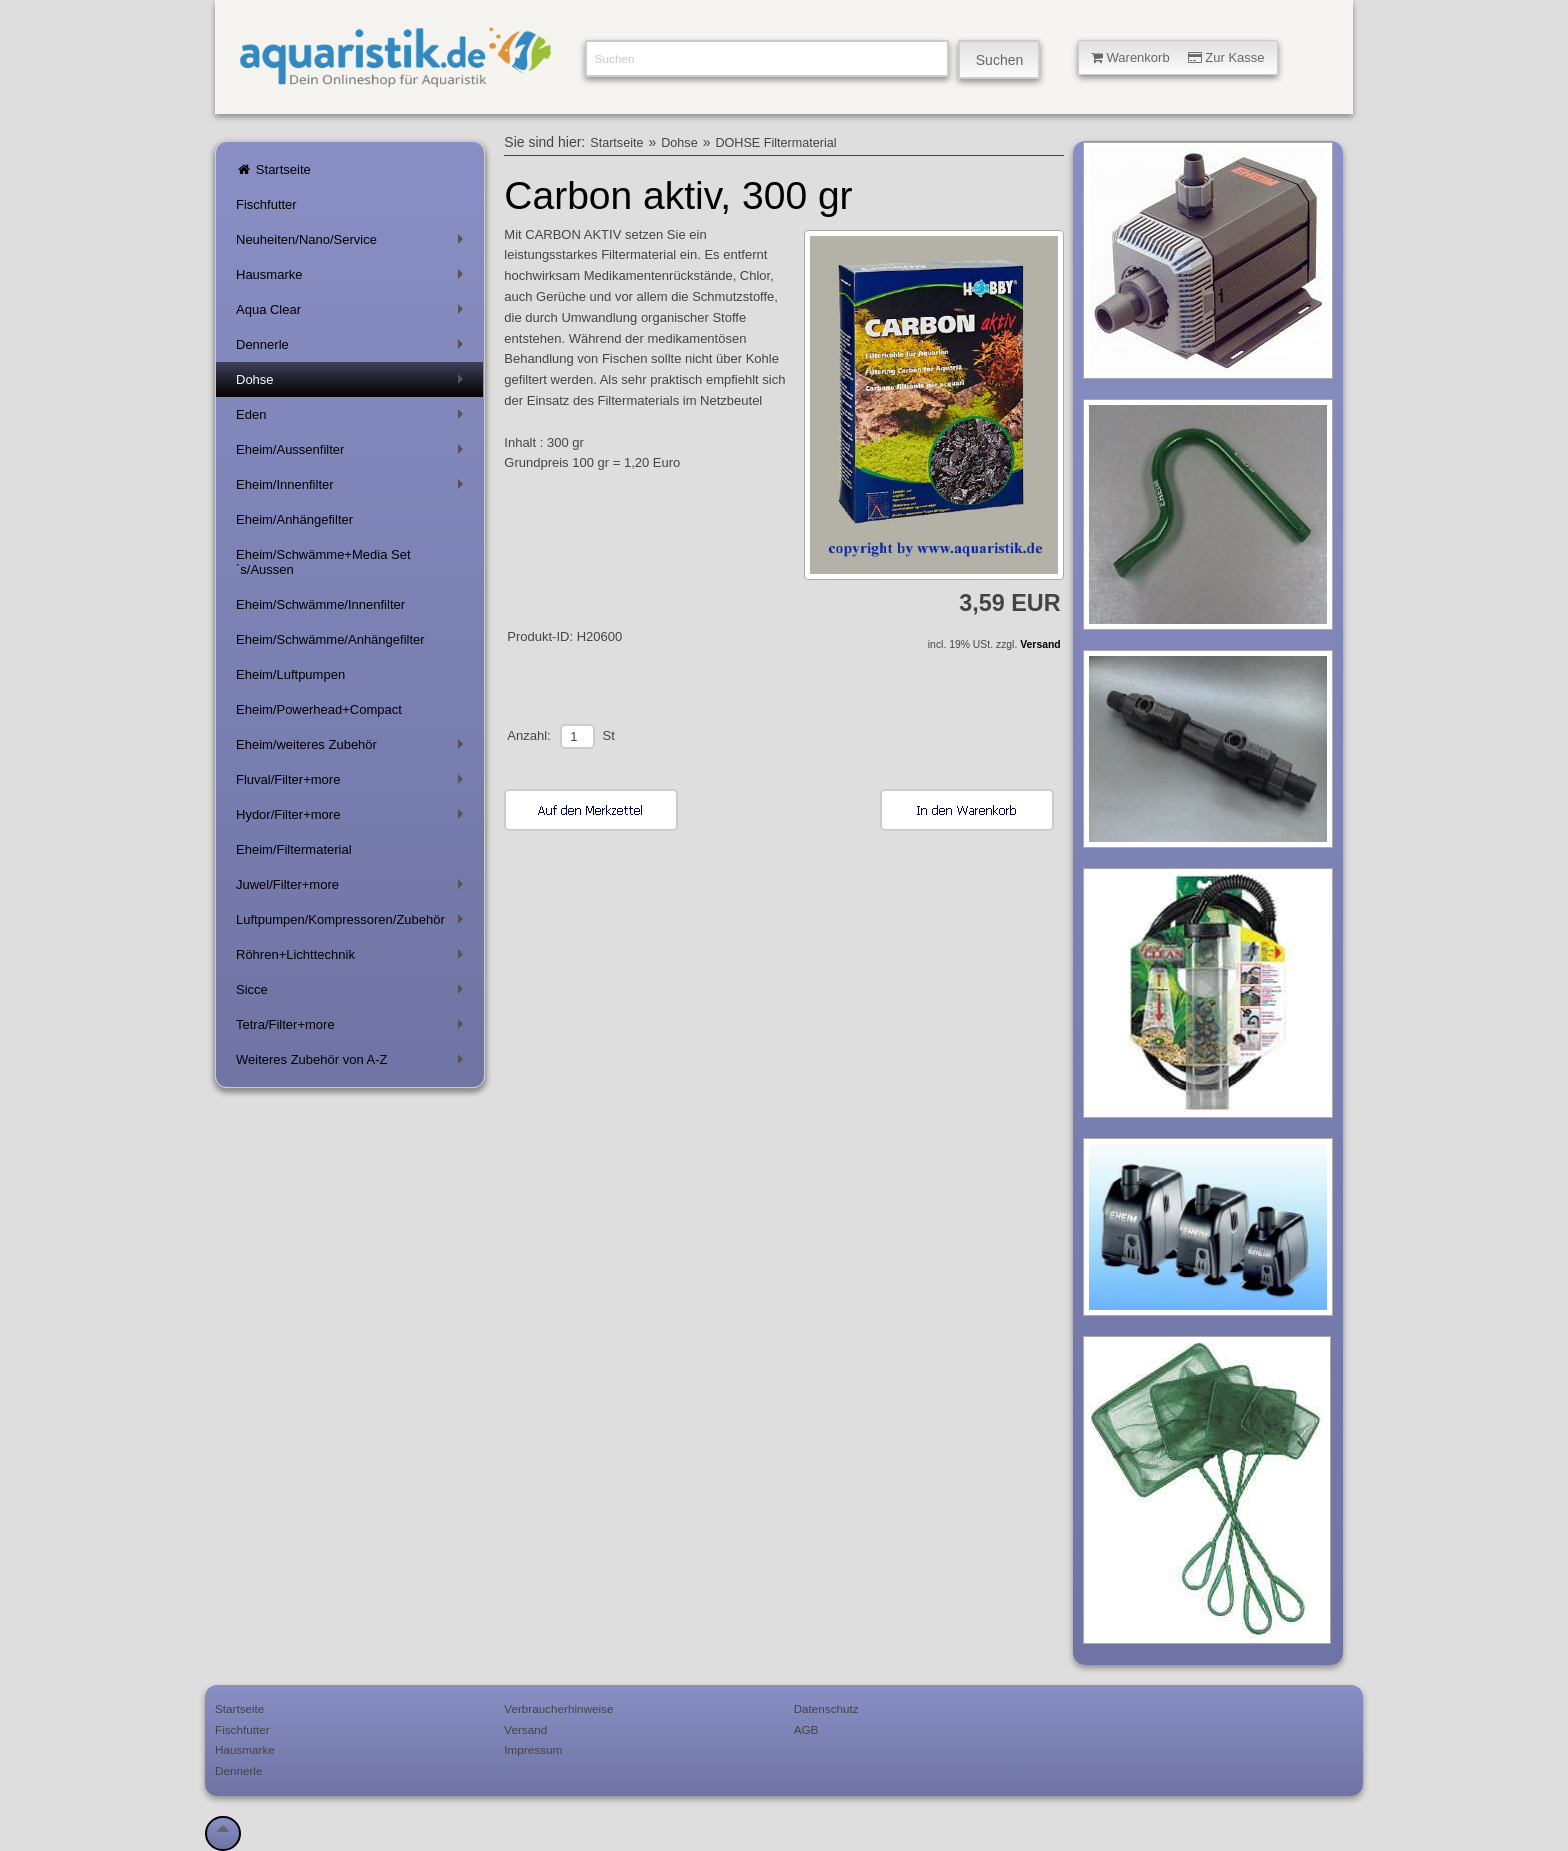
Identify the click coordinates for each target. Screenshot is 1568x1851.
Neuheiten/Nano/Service (353, 243)
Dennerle (353, 348)
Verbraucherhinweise (558, 1708)
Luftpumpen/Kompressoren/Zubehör (353, 923)
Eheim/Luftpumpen (290, 674)
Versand (1040, 644)
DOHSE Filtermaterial (775, 143)
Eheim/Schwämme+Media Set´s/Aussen (323, 562)
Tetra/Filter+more (353, 1028)
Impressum (533, 1749)
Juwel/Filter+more (353, 888)
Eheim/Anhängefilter (294, 519)
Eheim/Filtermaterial (294, 849)
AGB (806, 1729)
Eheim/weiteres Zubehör (353, 748)
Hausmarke (353, 278)
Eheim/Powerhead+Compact (319, 709)
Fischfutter (266, 204)
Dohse (353, 383)
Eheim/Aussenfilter (353, 453)
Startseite (273, 169)
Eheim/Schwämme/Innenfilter (320, 604)
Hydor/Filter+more (353, 818)
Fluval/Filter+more (353, 783)
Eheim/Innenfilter (353, 488)
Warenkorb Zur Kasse (1178, 57)
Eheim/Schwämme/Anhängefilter (330, 639)
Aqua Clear (353, 313)
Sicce (353, 993)
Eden (353, 418)
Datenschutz (826, 1708)
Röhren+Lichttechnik (353, 958)
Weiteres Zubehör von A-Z (353, 1063)
